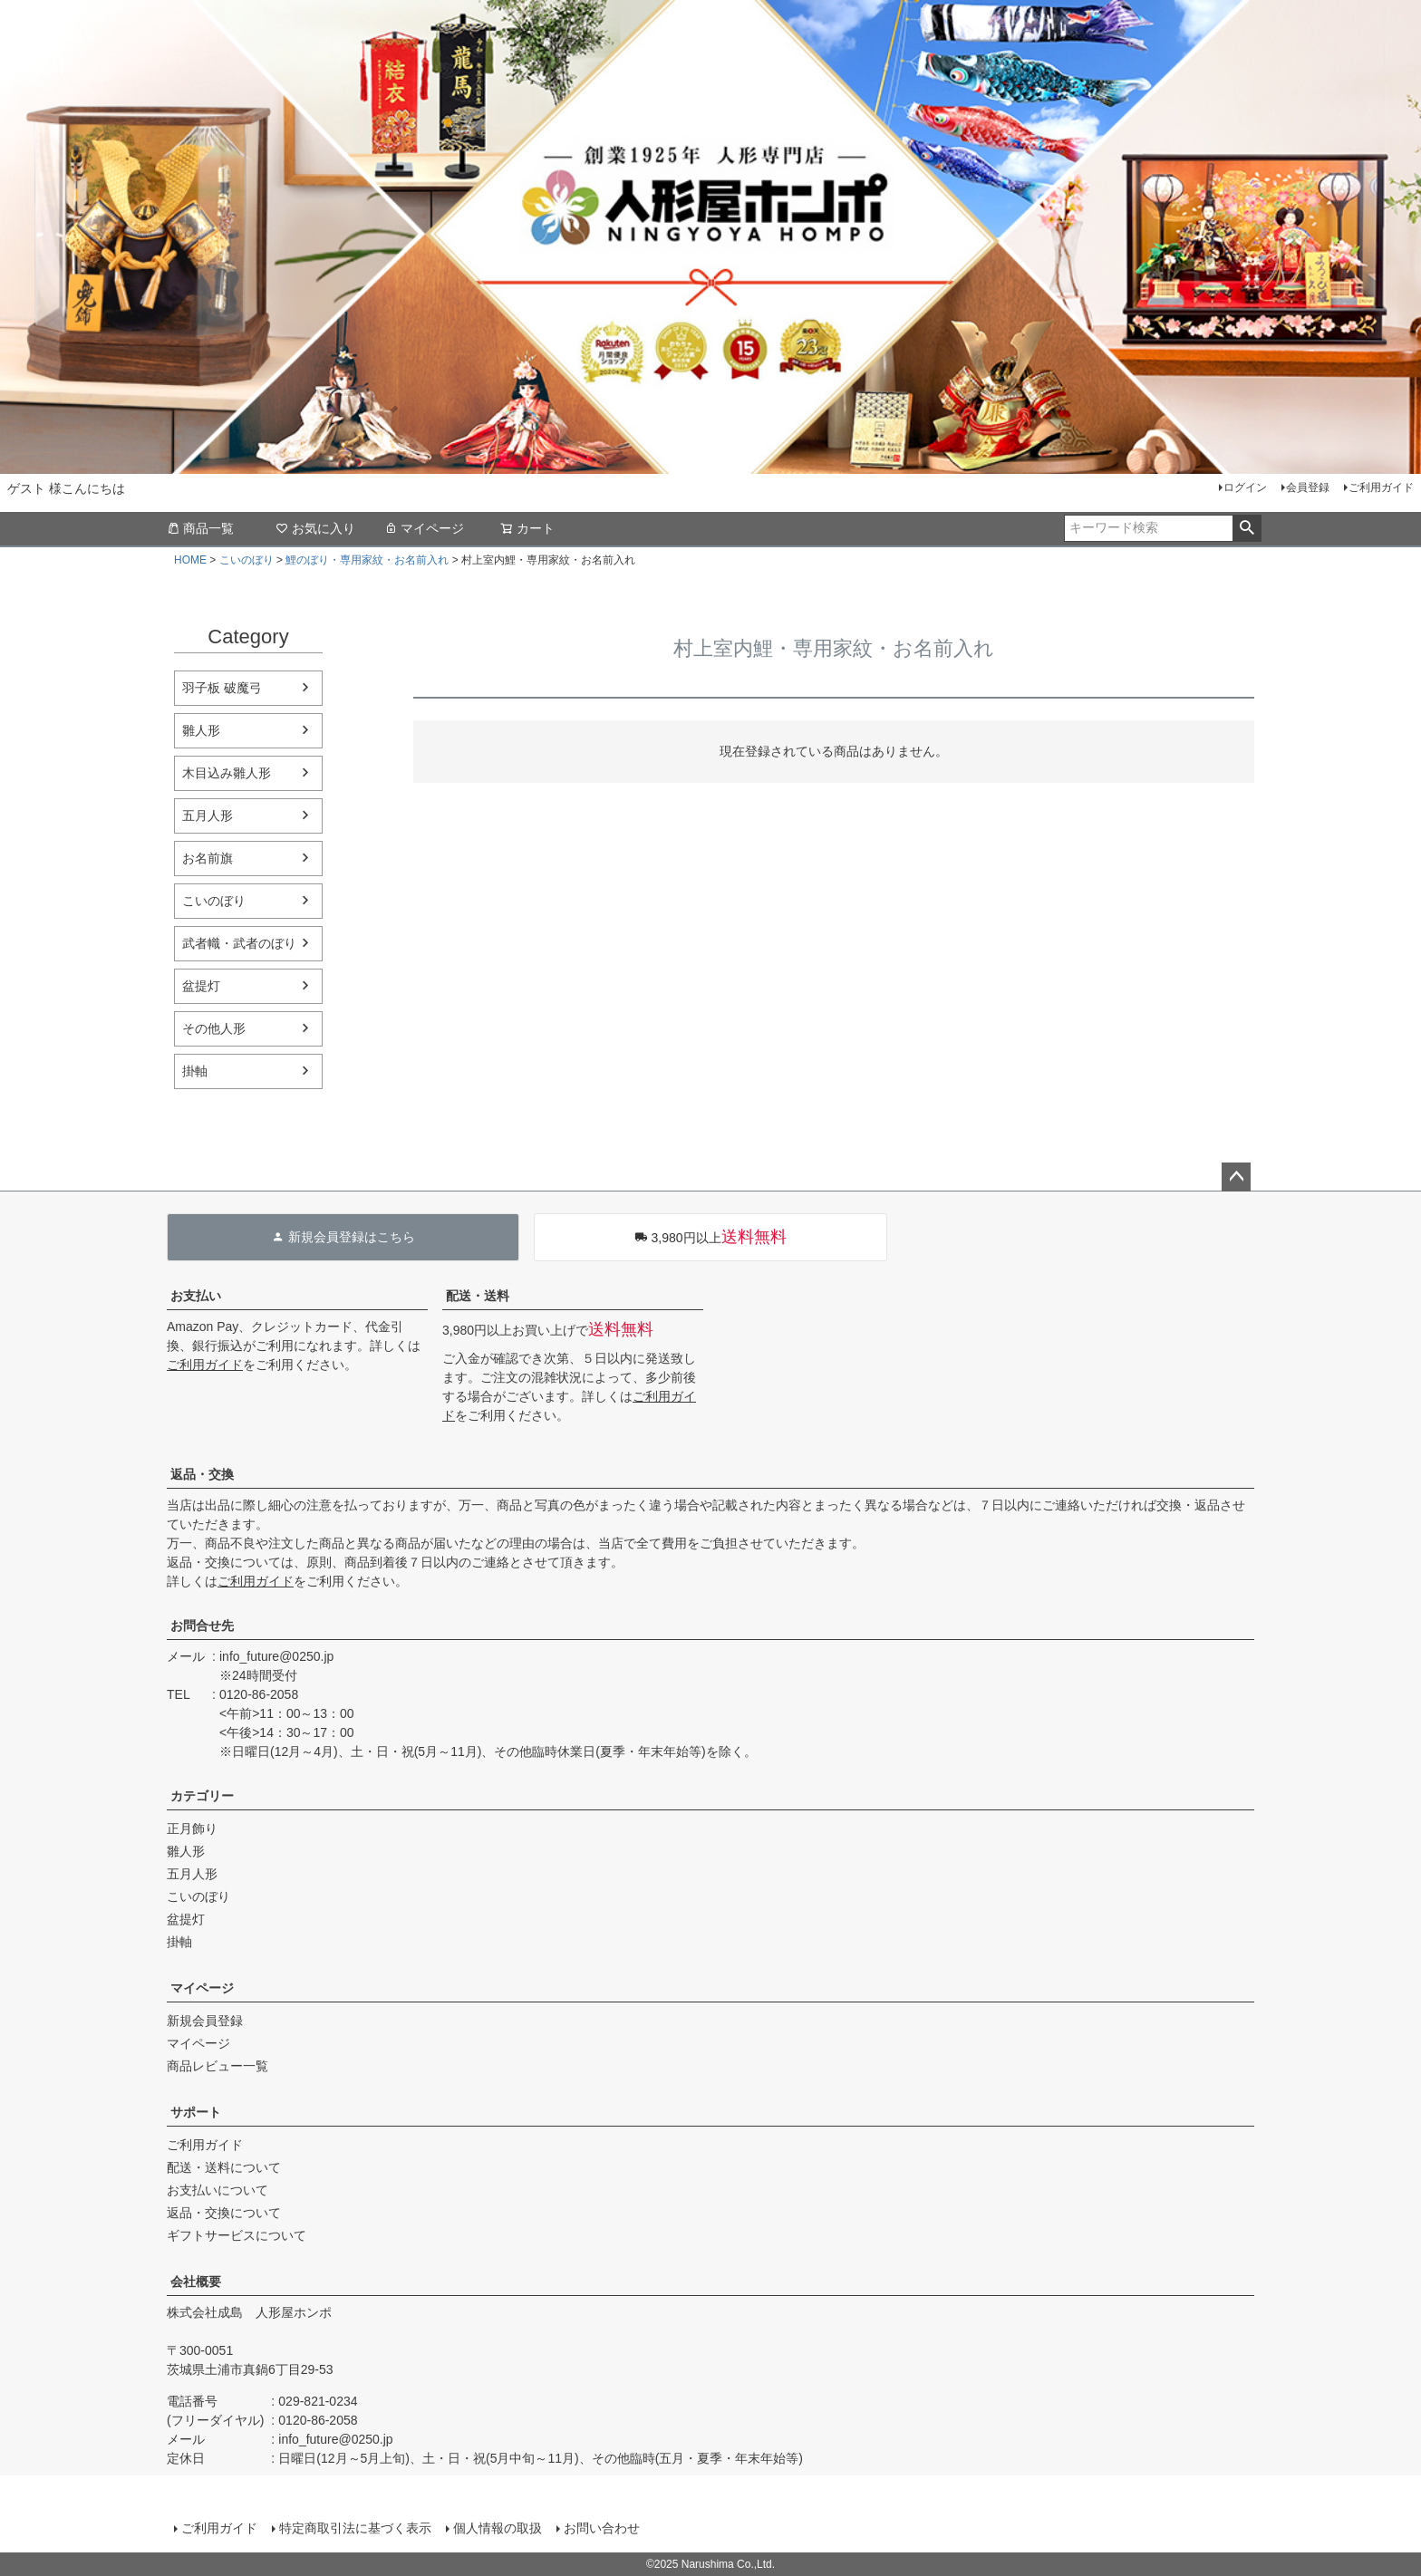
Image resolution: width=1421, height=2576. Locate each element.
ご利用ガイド (1381, 487)
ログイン (1245, 487)
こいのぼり (246, 560)
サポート (195, 2112)
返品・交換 (202, 1474)
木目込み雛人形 (226, 773)
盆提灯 (201, 986)
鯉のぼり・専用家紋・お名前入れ (367, 560)
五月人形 (207, 815)
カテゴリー (202, 1796)
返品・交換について (224, 2212)
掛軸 (195, 1071)
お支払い (195, 1295)
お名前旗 (207, 858)
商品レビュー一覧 (217, 2066)
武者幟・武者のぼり (239, 943)
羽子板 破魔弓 (222, 687)
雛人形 (201, 730)
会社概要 (195, 2281)
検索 (1246, 528)
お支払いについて (217, 2190)
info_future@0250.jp (276, 1656)
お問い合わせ (602, 2528)
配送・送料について (224, 2167)
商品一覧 (200, 528)
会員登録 (1307, 487)
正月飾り (192, 1828)
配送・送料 (477, 1295)
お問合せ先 (202, 1625)
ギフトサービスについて (236, 2235)
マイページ (424, 528)
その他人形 (214, 1028)
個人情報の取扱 (497, 2528)
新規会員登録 (205, 2020)
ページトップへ (1236, 1177)
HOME (190, 560)
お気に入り (315, 528)
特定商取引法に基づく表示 (355, 2528)
